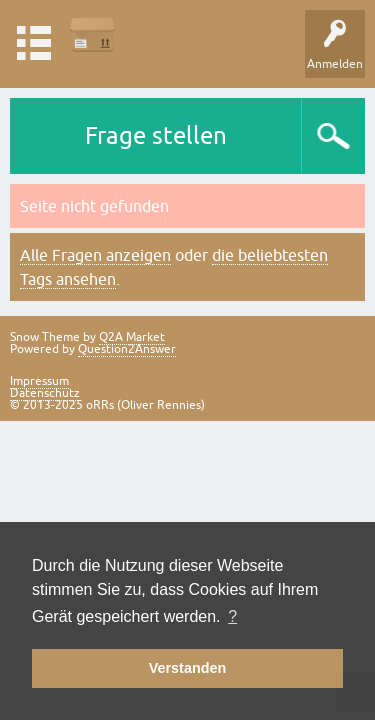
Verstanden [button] (188, 668)
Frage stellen (156, 135)
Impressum (39, 381)
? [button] (232, 616)
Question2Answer (127, 349)
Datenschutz (45, 393)
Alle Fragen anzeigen (95, 255)
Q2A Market (132, 337)
